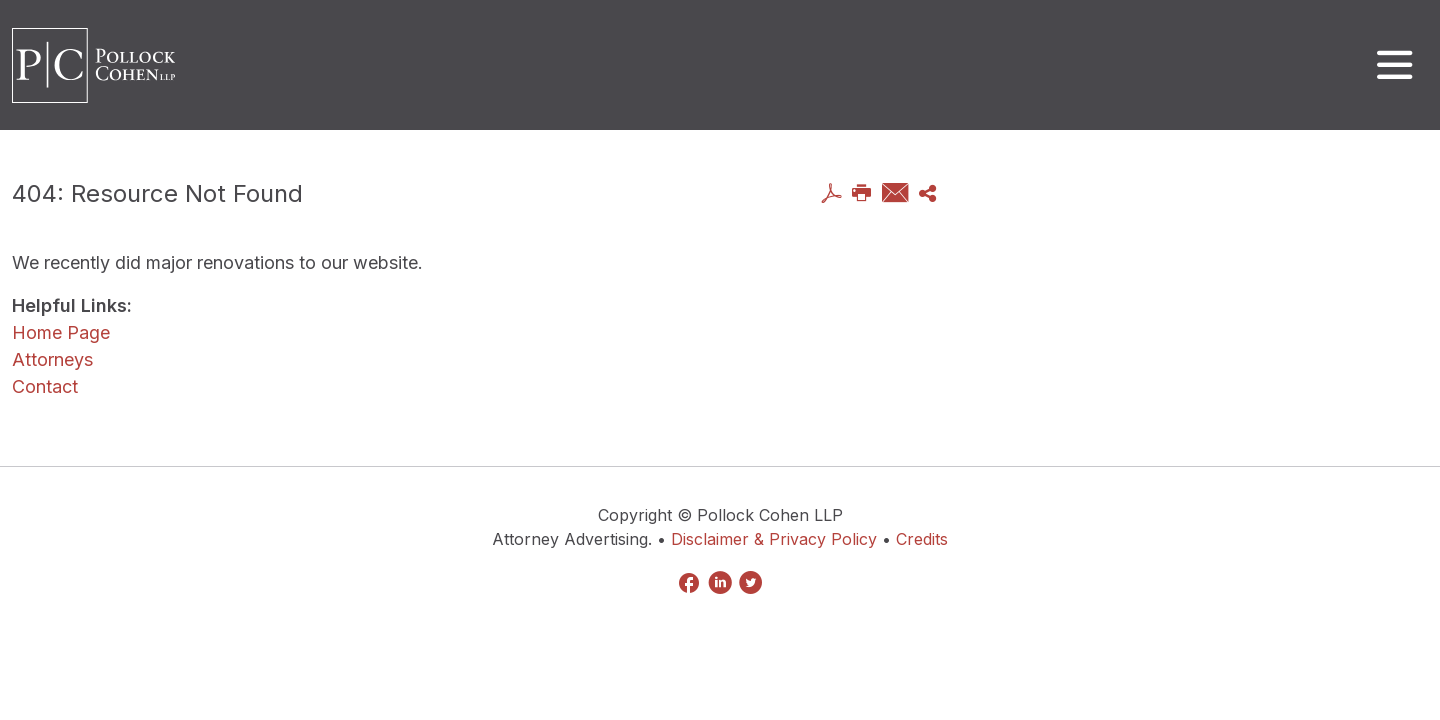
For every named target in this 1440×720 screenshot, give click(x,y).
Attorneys (52, 359)
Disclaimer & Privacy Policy (774, 539)
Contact (45, 386)
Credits (922, 539)
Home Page (61, 332)
